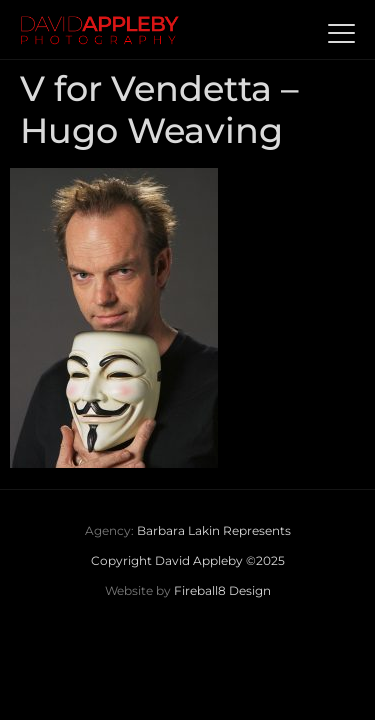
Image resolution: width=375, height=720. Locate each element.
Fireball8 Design (222, 590)
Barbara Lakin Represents (214, 530)
